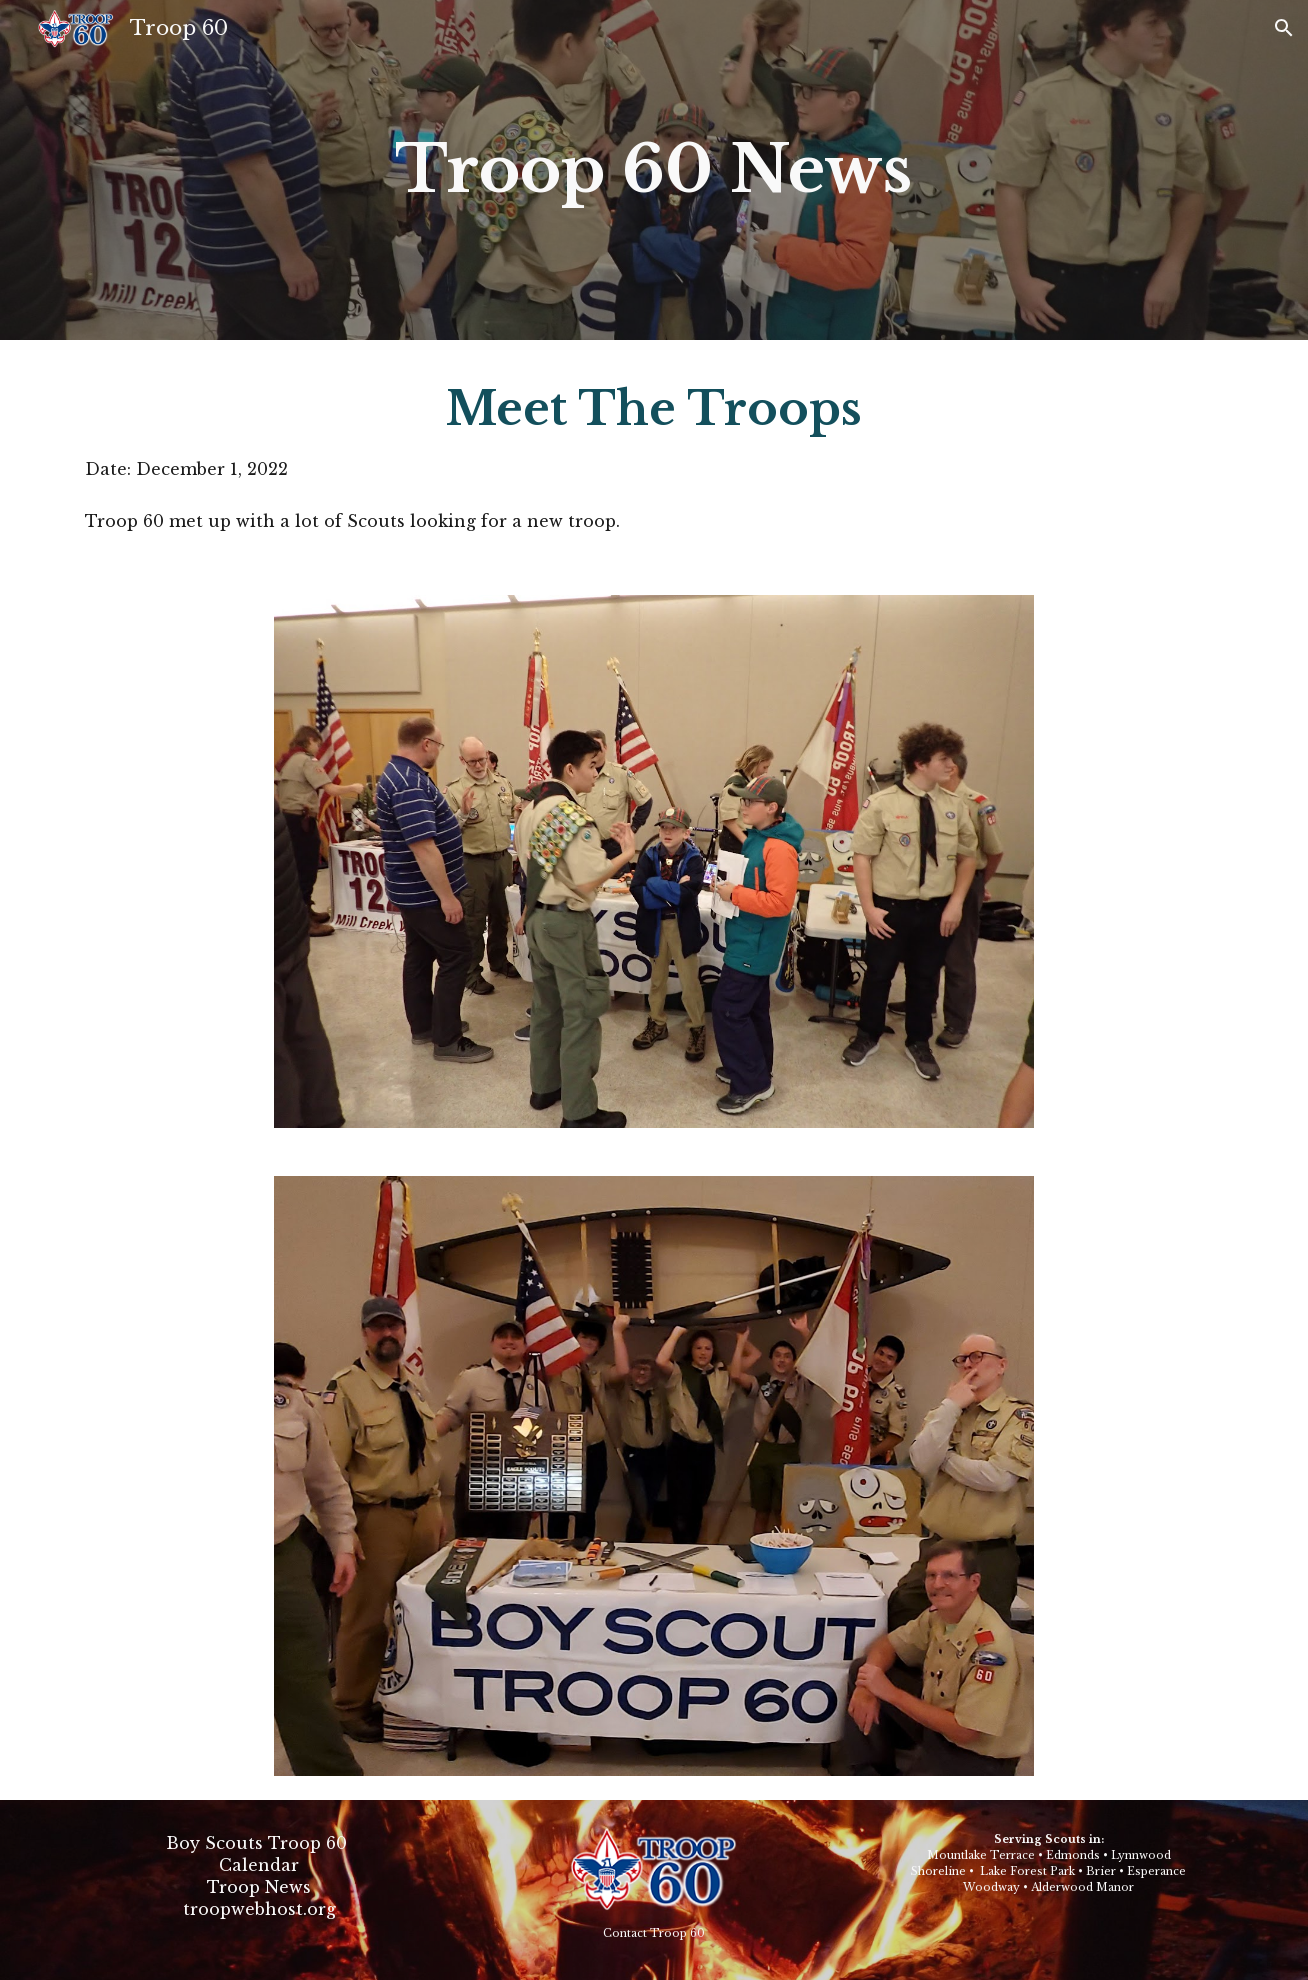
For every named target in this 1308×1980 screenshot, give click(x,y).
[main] (654, 170)
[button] (1284, 28)
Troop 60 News (653, 169)
